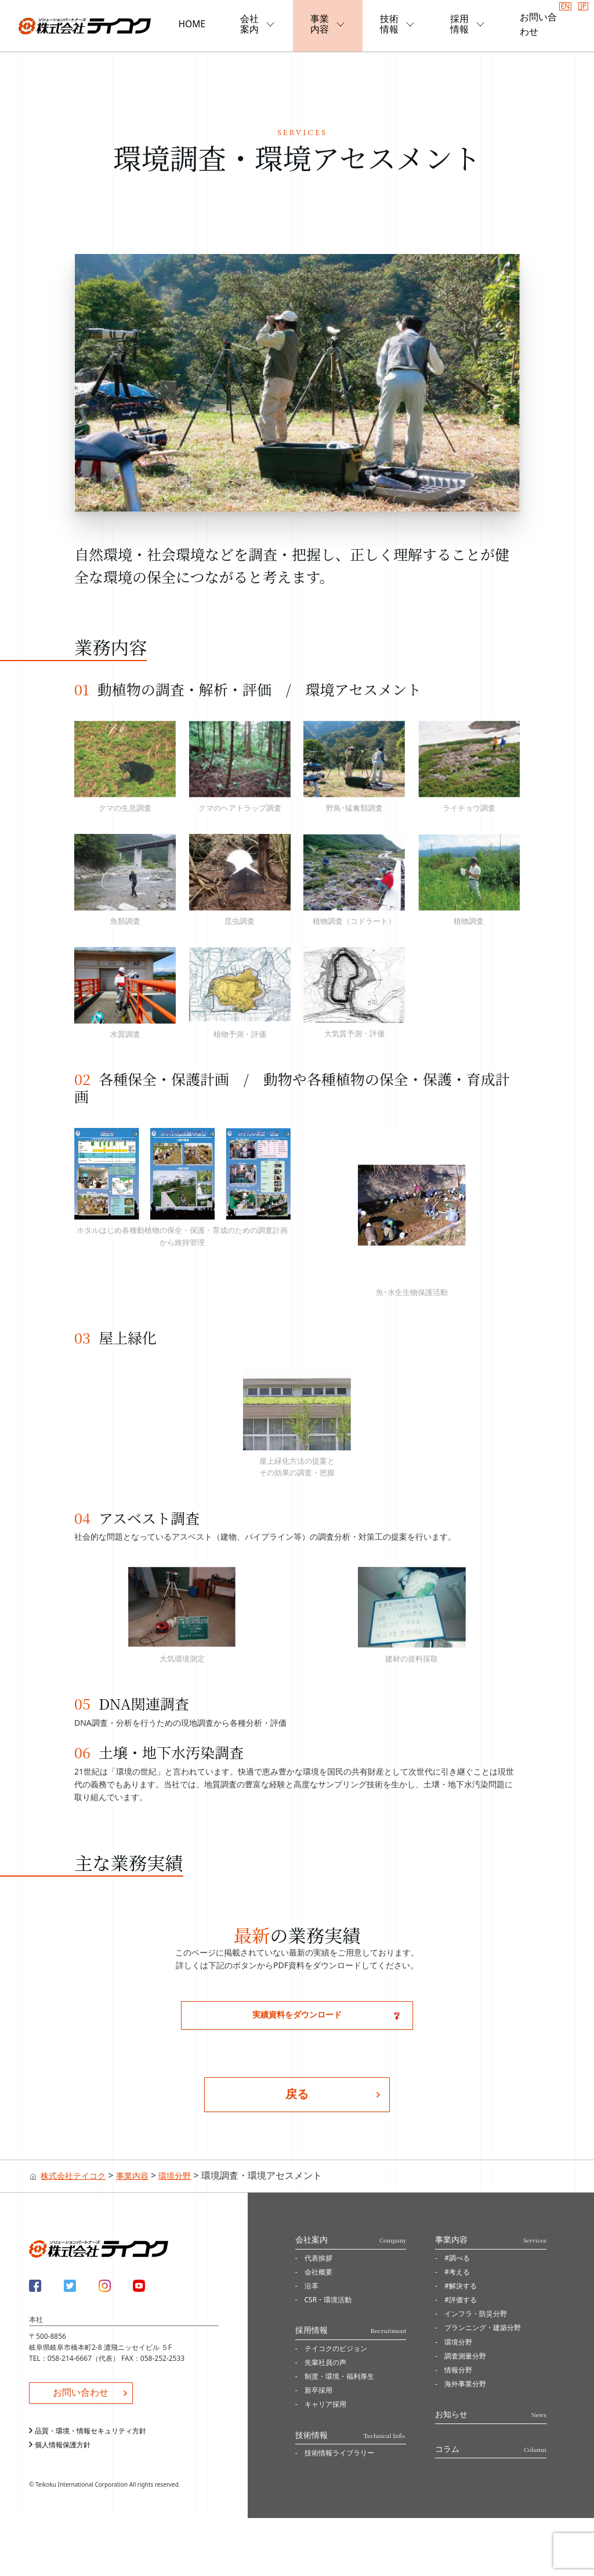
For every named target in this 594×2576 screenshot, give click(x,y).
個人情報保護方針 (62, 2445)
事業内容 (335, 24)
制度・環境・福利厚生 (339, 2376)
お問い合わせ (537, 24)
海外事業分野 (465, 2384)
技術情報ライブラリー (339, 2453)
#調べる (457, 2258)
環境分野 (458, 2342)
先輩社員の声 (325, 2362)
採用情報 (470, 24)
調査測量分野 (465, 2356)
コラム (490, 2448)
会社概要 (318, 2272)
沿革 (311, 2286)
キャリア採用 (325, 2405)
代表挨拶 (318, 2258)
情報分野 (458, 2370)
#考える (457, 2272)
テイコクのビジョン (336, 2348)
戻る (297, 2094)
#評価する (460, 2300)
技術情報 (402, 24)
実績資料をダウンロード (297, 2014)
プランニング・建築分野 (482, 2328)
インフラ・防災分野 (475, 2314)
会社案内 (267, 24)
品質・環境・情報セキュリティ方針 (90, 2431)
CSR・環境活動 (328, 2300)
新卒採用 (318, 2390)
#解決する (460, 2286)
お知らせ (490, 2414)
